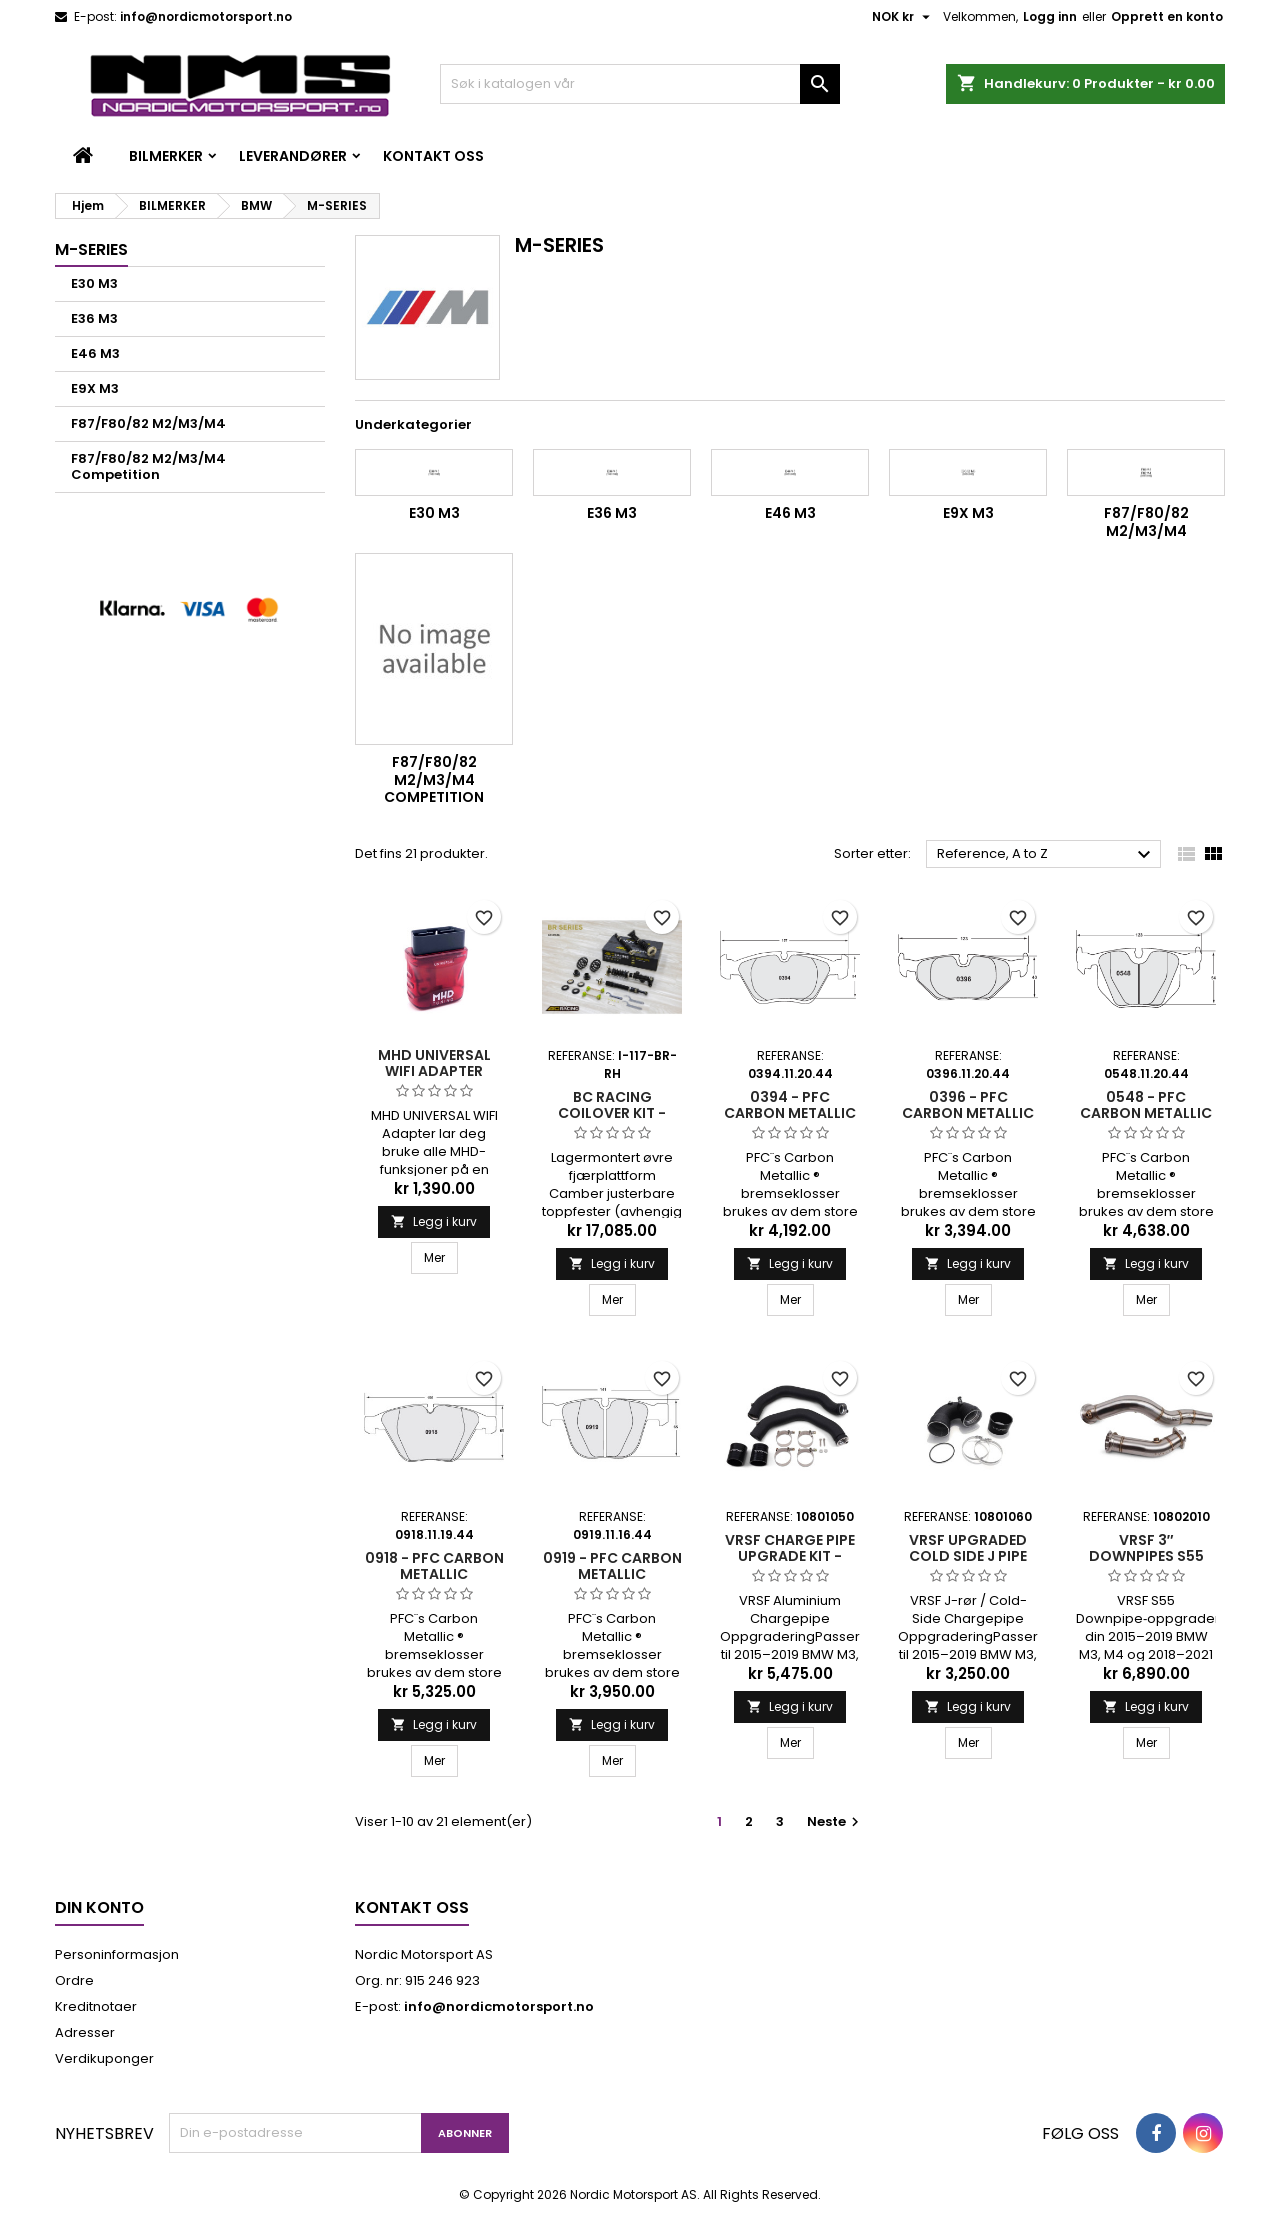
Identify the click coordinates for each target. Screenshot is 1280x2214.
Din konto (99, 1907)
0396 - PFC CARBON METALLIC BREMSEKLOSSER (968, 1113)
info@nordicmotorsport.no (206, 16)
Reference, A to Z (1046, 855)
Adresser (85, 2032)
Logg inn (1050, 16)
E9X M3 (95, 388)
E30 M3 (94, 283)
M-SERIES (91, 249)
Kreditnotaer (96, 2006)
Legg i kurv (434, 1221)
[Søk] (640, 84)
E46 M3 (95, 353)
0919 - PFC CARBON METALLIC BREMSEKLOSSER (612, 1574)
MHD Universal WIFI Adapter (434, 1063)
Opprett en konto (1167, 16)
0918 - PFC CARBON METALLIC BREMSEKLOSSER (434, 1574)
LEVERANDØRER (293, 156)
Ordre (74, 1980)
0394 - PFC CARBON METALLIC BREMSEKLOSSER (790, 1113)
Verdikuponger (104, 2058)
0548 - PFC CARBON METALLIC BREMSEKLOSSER (1146, 1113)
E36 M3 (94, 318)
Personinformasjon (117, 1954)
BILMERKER (166, 156)
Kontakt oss (433, 156)
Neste (835, 1821)
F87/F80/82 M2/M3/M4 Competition (148, 466)
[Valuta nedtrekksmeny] (903, 17)
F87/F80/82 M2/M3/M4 (148, 423)
